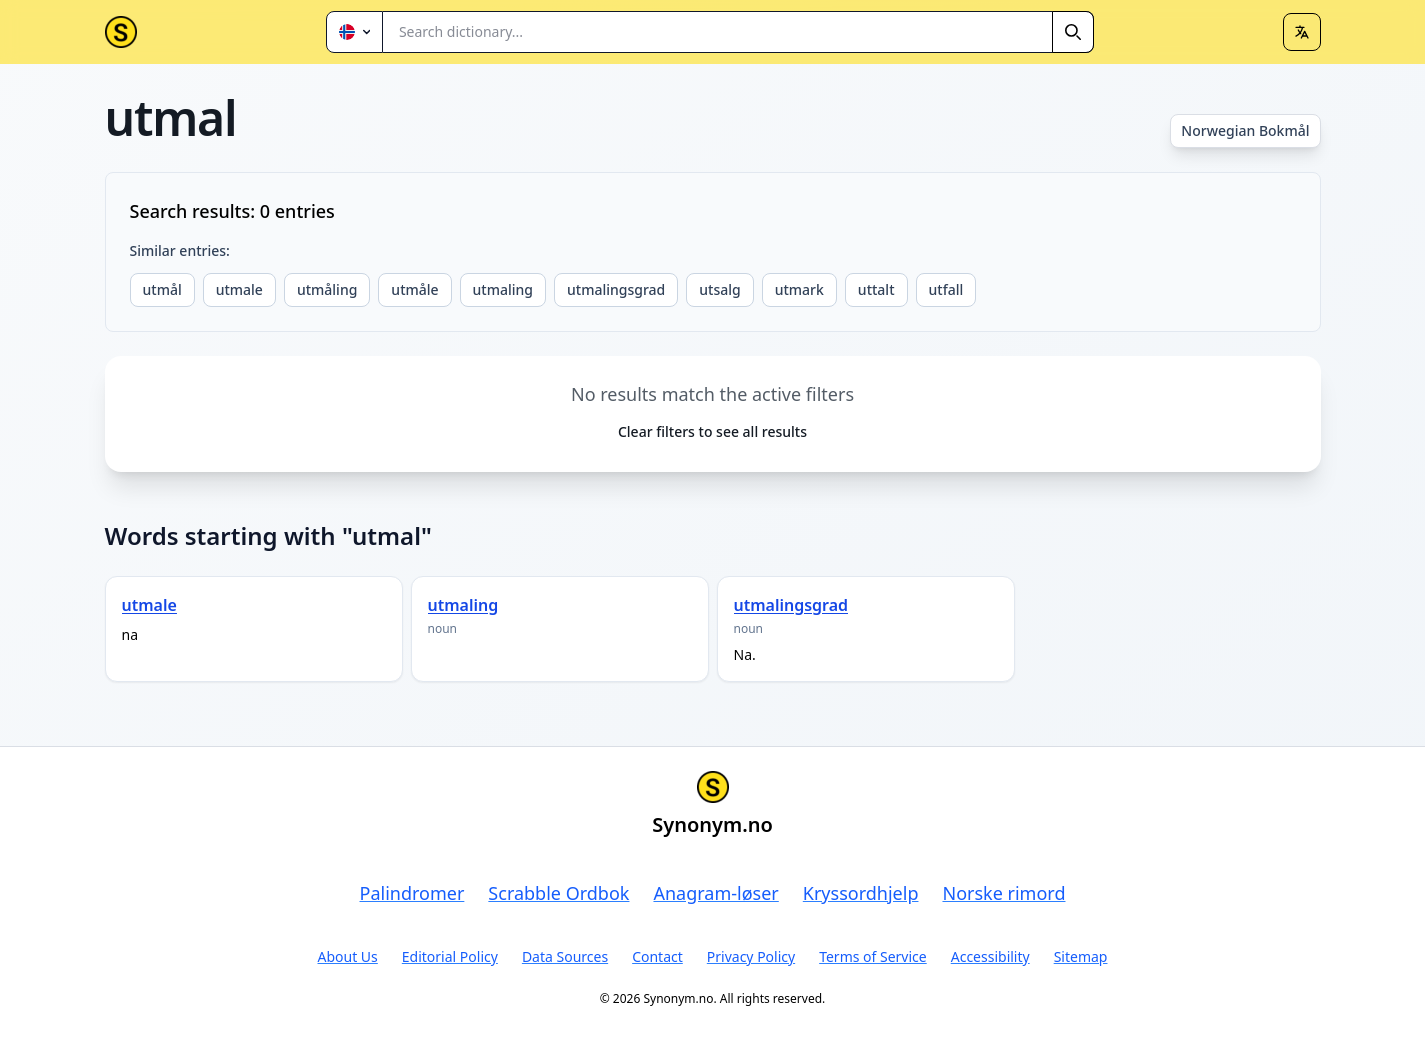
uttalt (876, 289)
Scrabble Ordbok (558, 893)
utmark (799, 289)
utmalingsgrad (616, 289)
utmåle (414, 289)
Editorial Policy (450, 956)
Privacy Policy (751, 956)
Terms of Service (873, 956)
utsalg (719, 289)
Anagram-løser (715, 893)
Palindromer (412, 893)
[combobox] (738, 32)
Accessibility (990, 956)
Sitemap (1081, 956)
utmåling (327, 289)
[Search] (1073, 32)
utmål (162, 289)
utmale (239, 289)
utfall (946, 289)
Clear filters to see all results (712, 431)
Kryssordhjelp (861, 893)
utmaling (503, 289)
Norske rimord (1003, 893)
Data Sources (565, 956)
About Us (348, 956)
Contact (657, 956)
